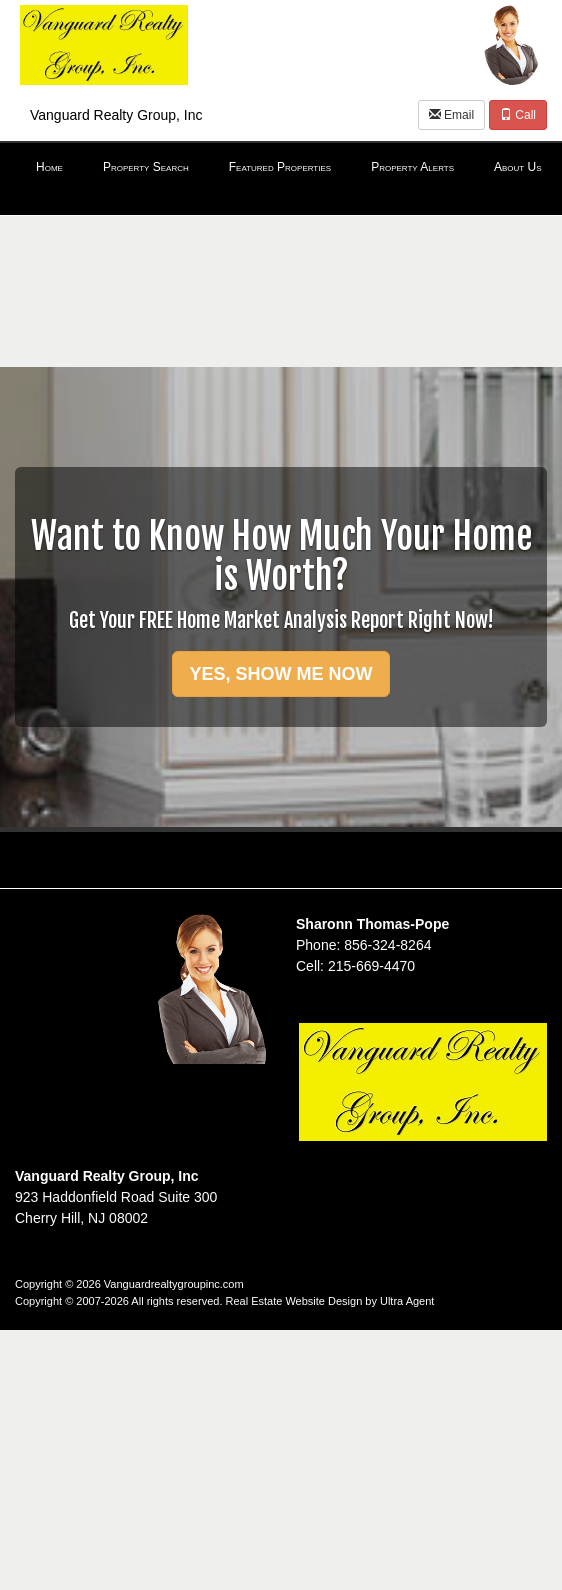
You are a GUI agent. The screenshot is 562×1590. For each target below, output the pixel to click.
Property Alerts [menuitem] (412, 167)
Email (451, 115)
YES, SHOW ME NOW (280, 674)
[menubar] (281, 168)
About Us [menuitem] (518, 167)
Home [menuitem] (49, 167)
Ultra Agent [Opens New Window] (407, 1301)
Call (518, 115)
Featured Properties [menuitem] (280, 167)
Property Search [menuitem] (146, 167)
